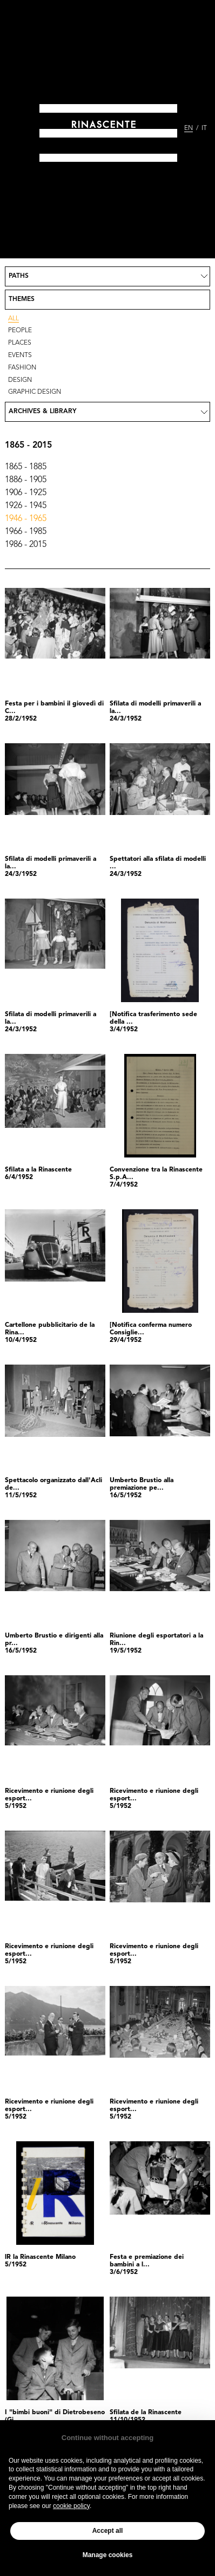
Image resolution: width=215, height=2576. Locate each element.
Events (20, 355)
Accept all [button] (107, 2530)
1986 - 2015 (25, 544)
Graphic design (34, 392)
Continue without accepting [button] (107, 2438)
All (13, 319)
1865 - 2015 (28, 445)
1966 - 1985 (25, 531)
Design (20, 380)
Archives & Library (43, 411)
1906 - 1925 (25, 493)
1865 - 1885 (25, 467)
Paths (19, 276)
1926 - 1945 (25, 506)
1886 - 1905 (25, 480)
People (20, 330)
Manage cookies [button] (108, 2555)
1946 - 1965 (25, 519)
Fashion (22, 368)
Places (19, 343)
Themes (22, 299)
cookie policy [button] (71, 2506)
